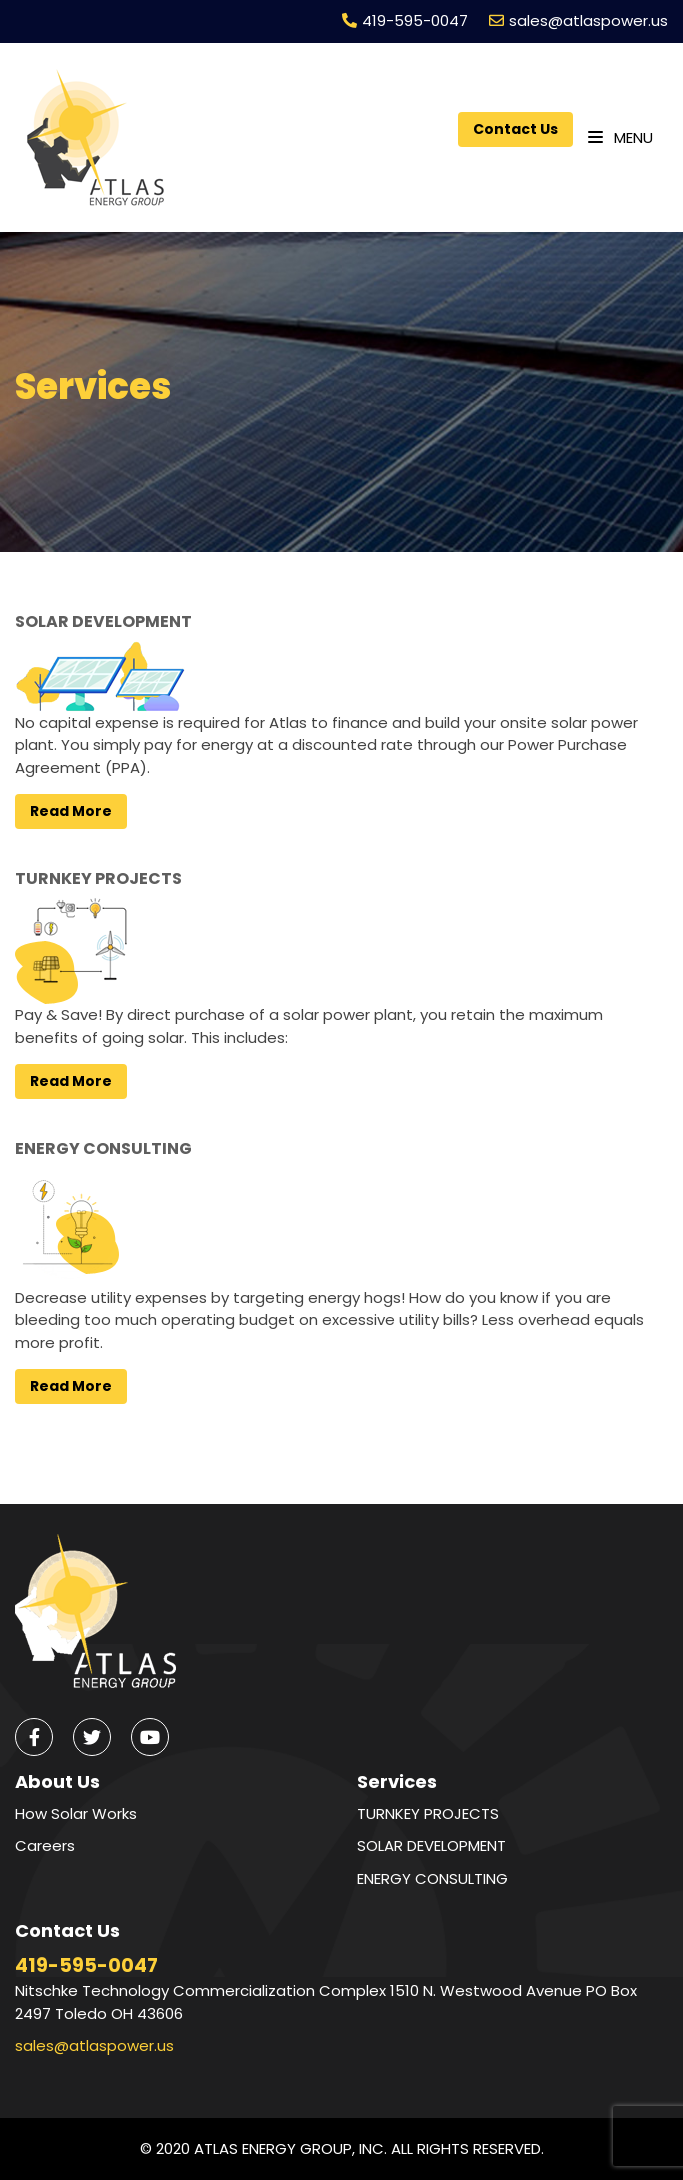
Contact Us (515, 129)
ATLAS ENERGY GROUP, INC (289, 2148)
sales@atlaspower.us (588, 20)
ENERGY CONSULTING (103, 1148)
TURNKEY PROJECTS (98, 878)
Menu (620, 137)
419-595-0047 (415, 20)
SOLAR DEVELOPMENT (103, 621)
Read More (71, 811)
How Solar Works (76, 1813)
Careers (45, 1845)
